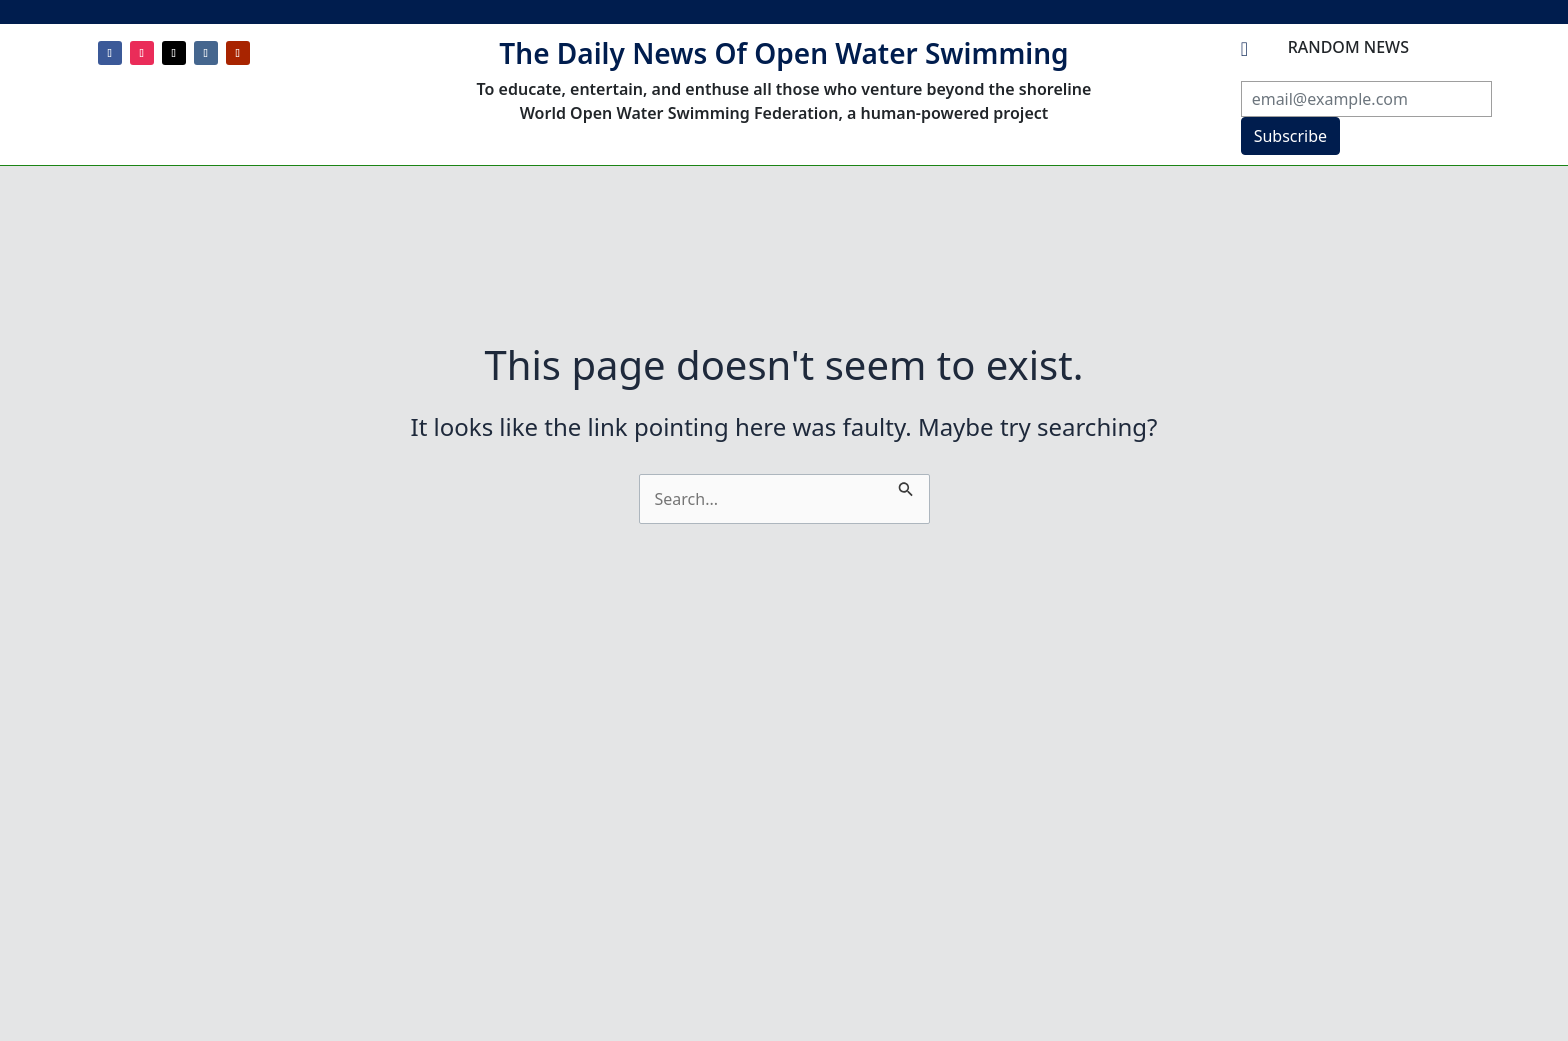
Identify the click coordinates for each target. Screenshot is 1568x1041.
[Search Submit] (906, 486)
